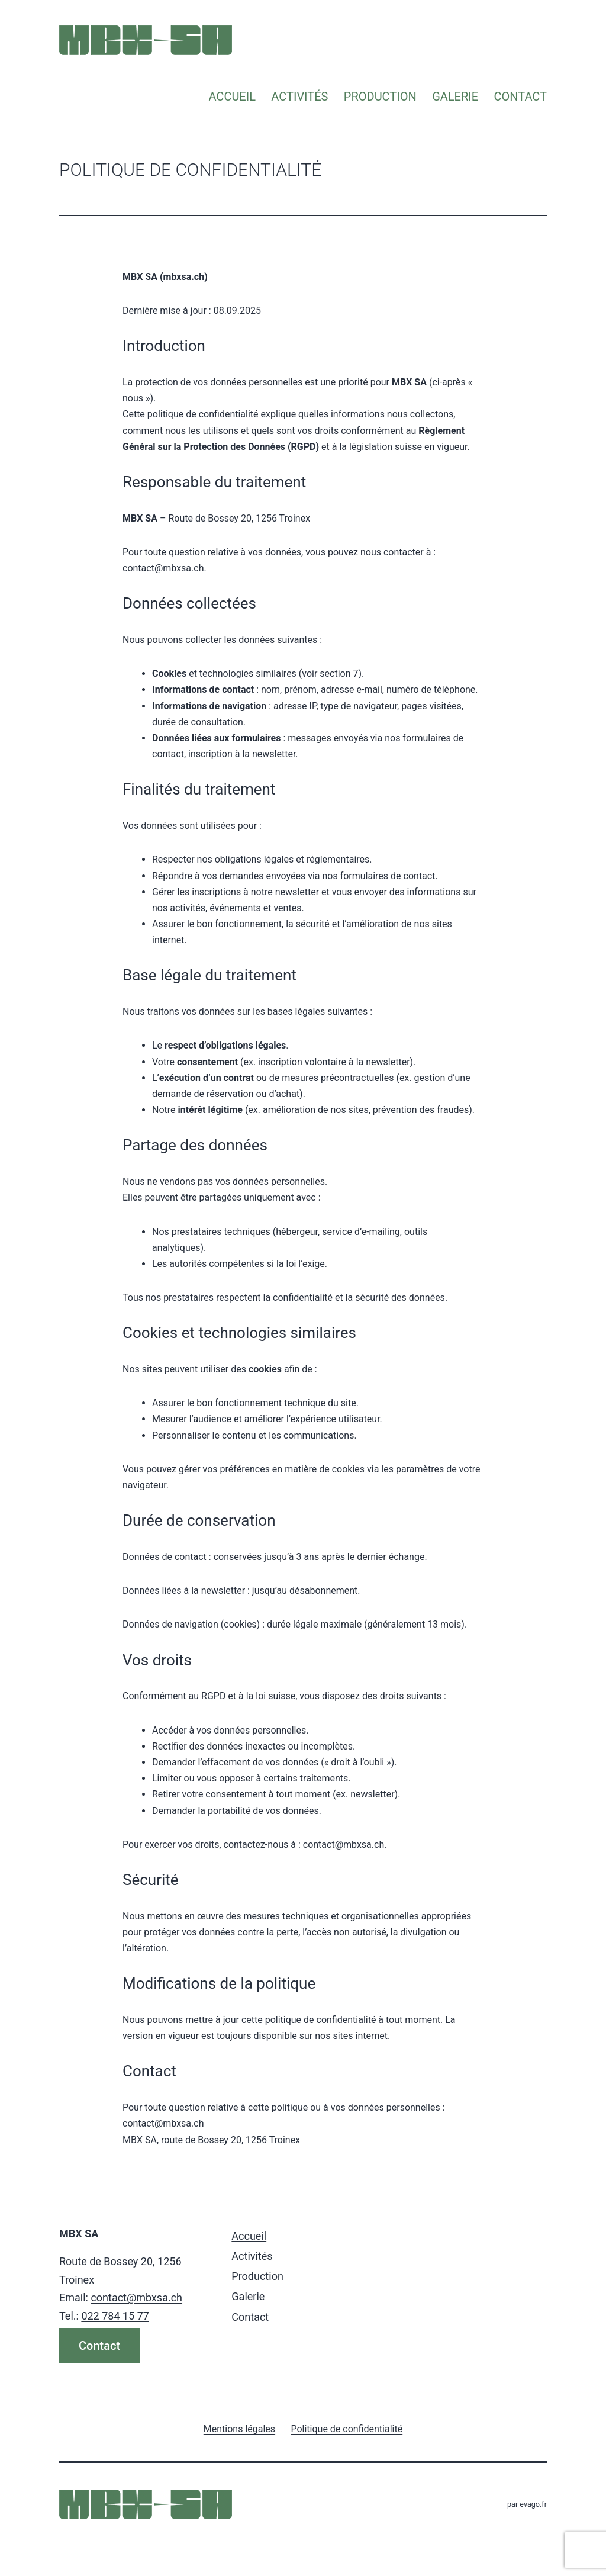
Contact (520, 96)
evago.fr (533, 2504)
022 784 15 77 (115, 2316)
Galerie (455, 96)
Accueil (232, 96)
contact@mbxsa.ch (136, 2297)
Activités (299, 96)
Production (380, 96)
